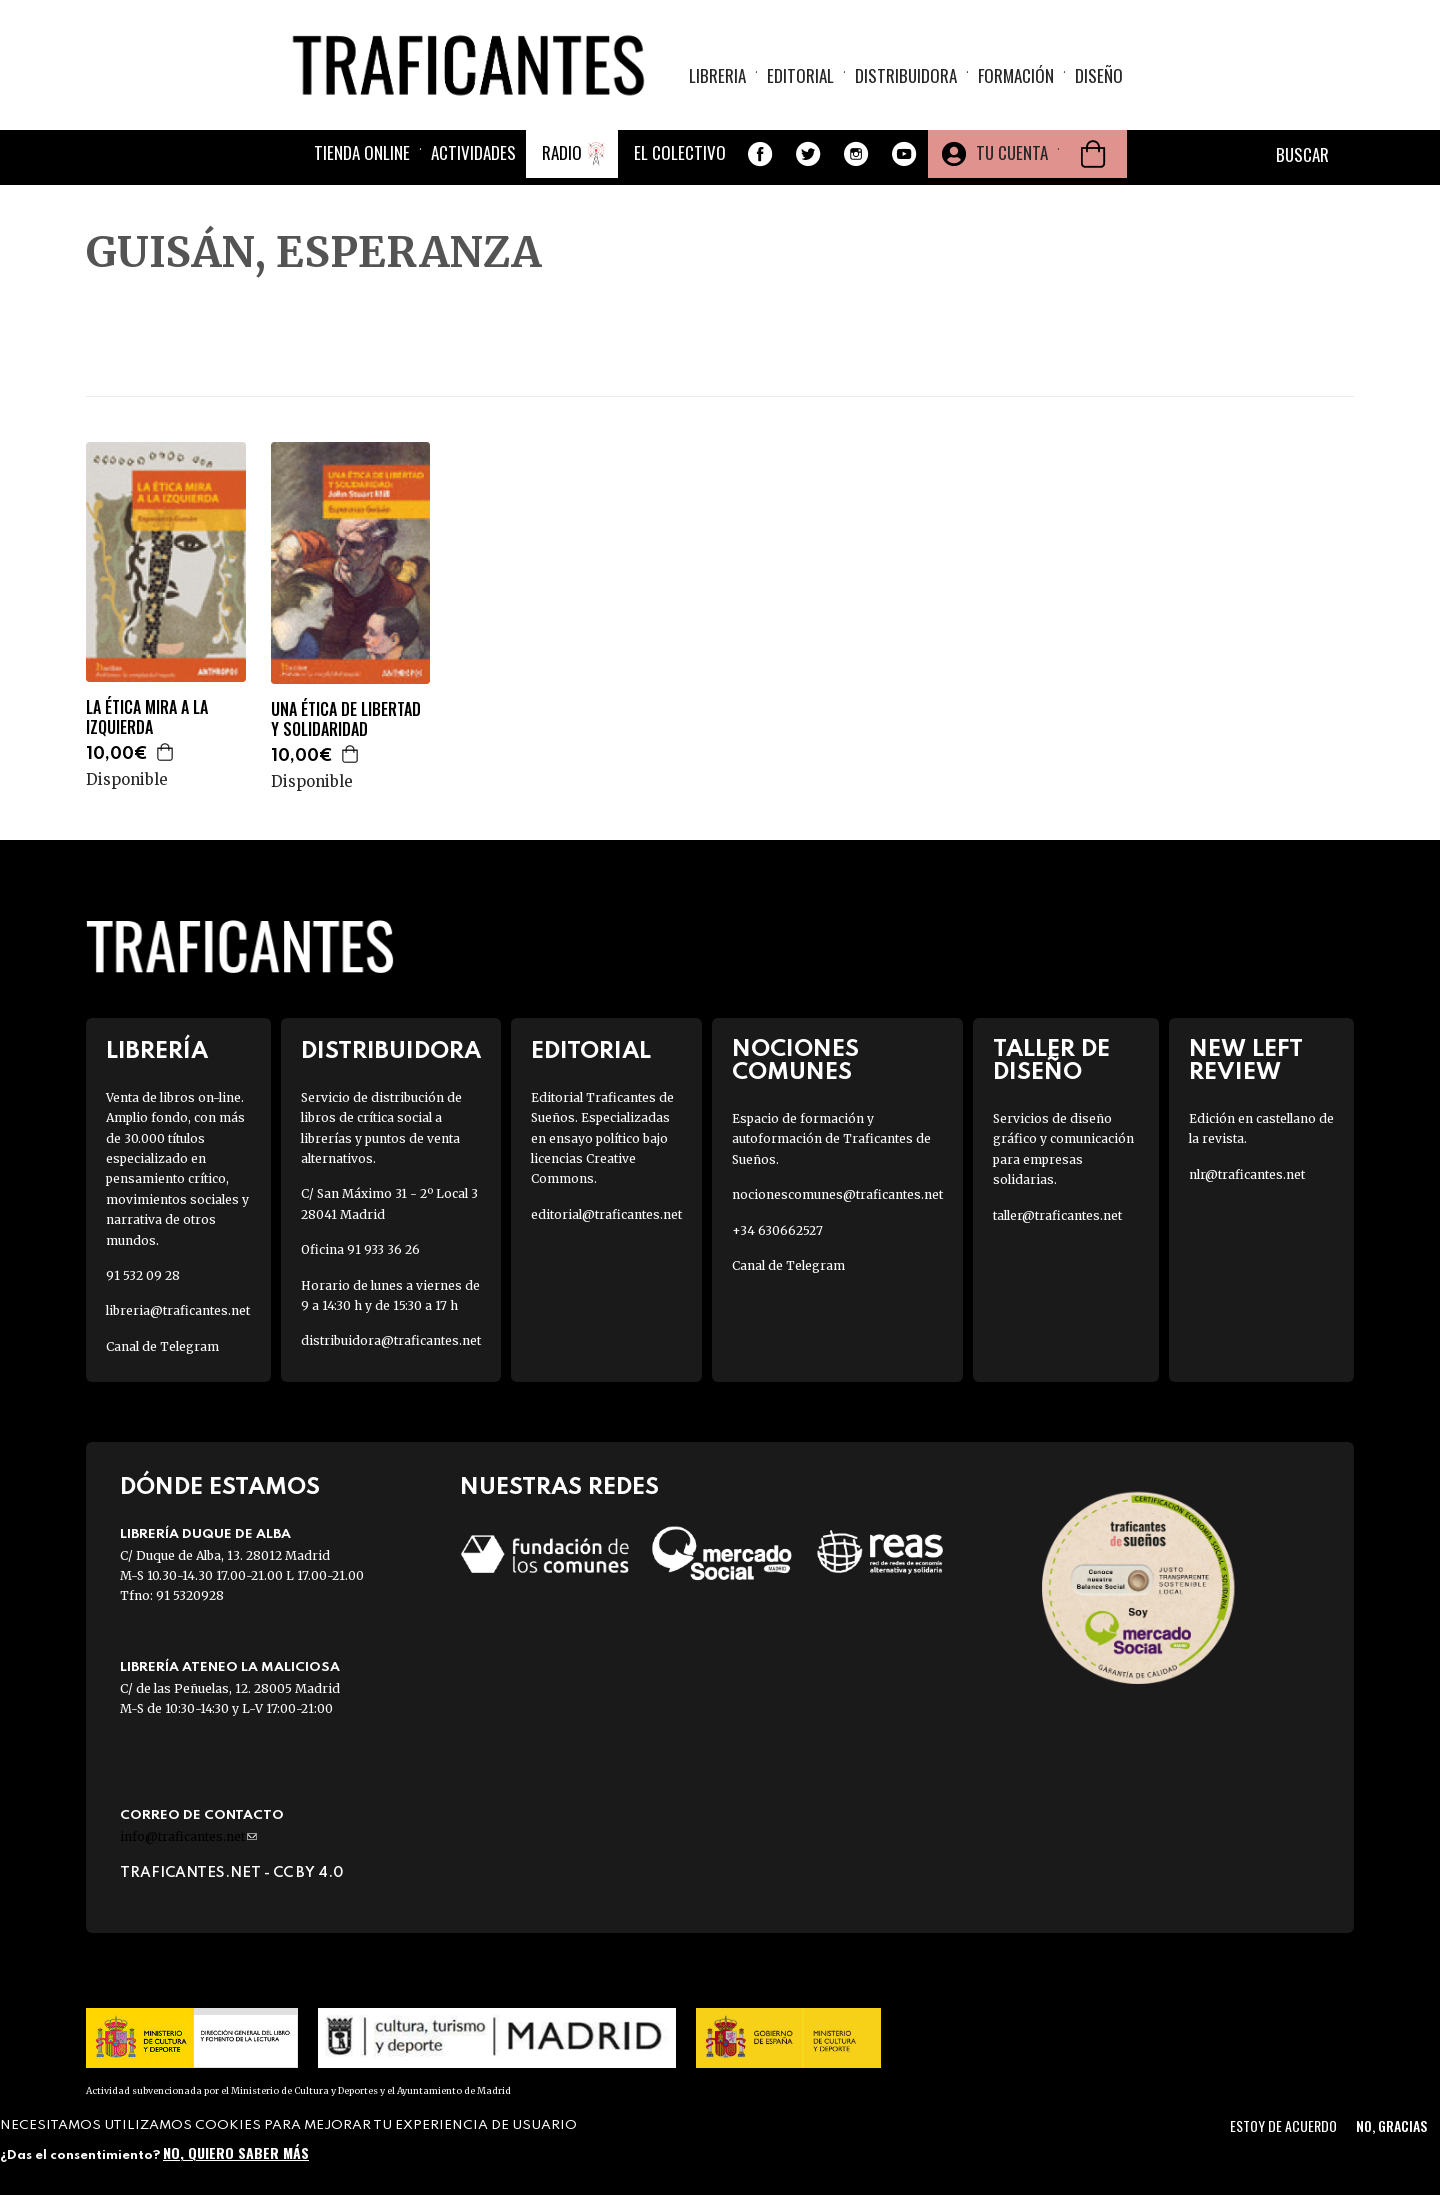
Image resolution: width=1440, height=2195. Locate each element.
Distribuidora (906, 75)
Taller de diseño (1051, 1061)
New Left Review (1246, 1061)
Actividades (473, 152)
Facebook (760, 154)
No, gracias (1391, 2125)
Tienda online (362, 152)
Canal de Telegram (162, 1346)
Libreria (717, 75)
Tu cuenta (1012, 152)
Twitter (808, 154)
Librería (157, 1051)
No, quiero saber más (236, 2152)
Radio (562, 152)
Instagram (856, 154)
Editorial (800, 75)
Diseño (1099, 75)
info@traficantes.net (188, 1836)
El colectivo (680, 152)
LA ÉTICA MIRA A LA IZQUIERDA (147, 718)
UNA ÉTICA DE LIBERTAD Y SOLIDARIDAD (346, 720)
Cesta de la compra (1093, 154)
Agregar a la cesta (166, 752)
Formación (1016, 75)
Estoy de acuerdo (1283, 2125)
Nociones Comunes (795, 1061)
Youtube (904, 154)
